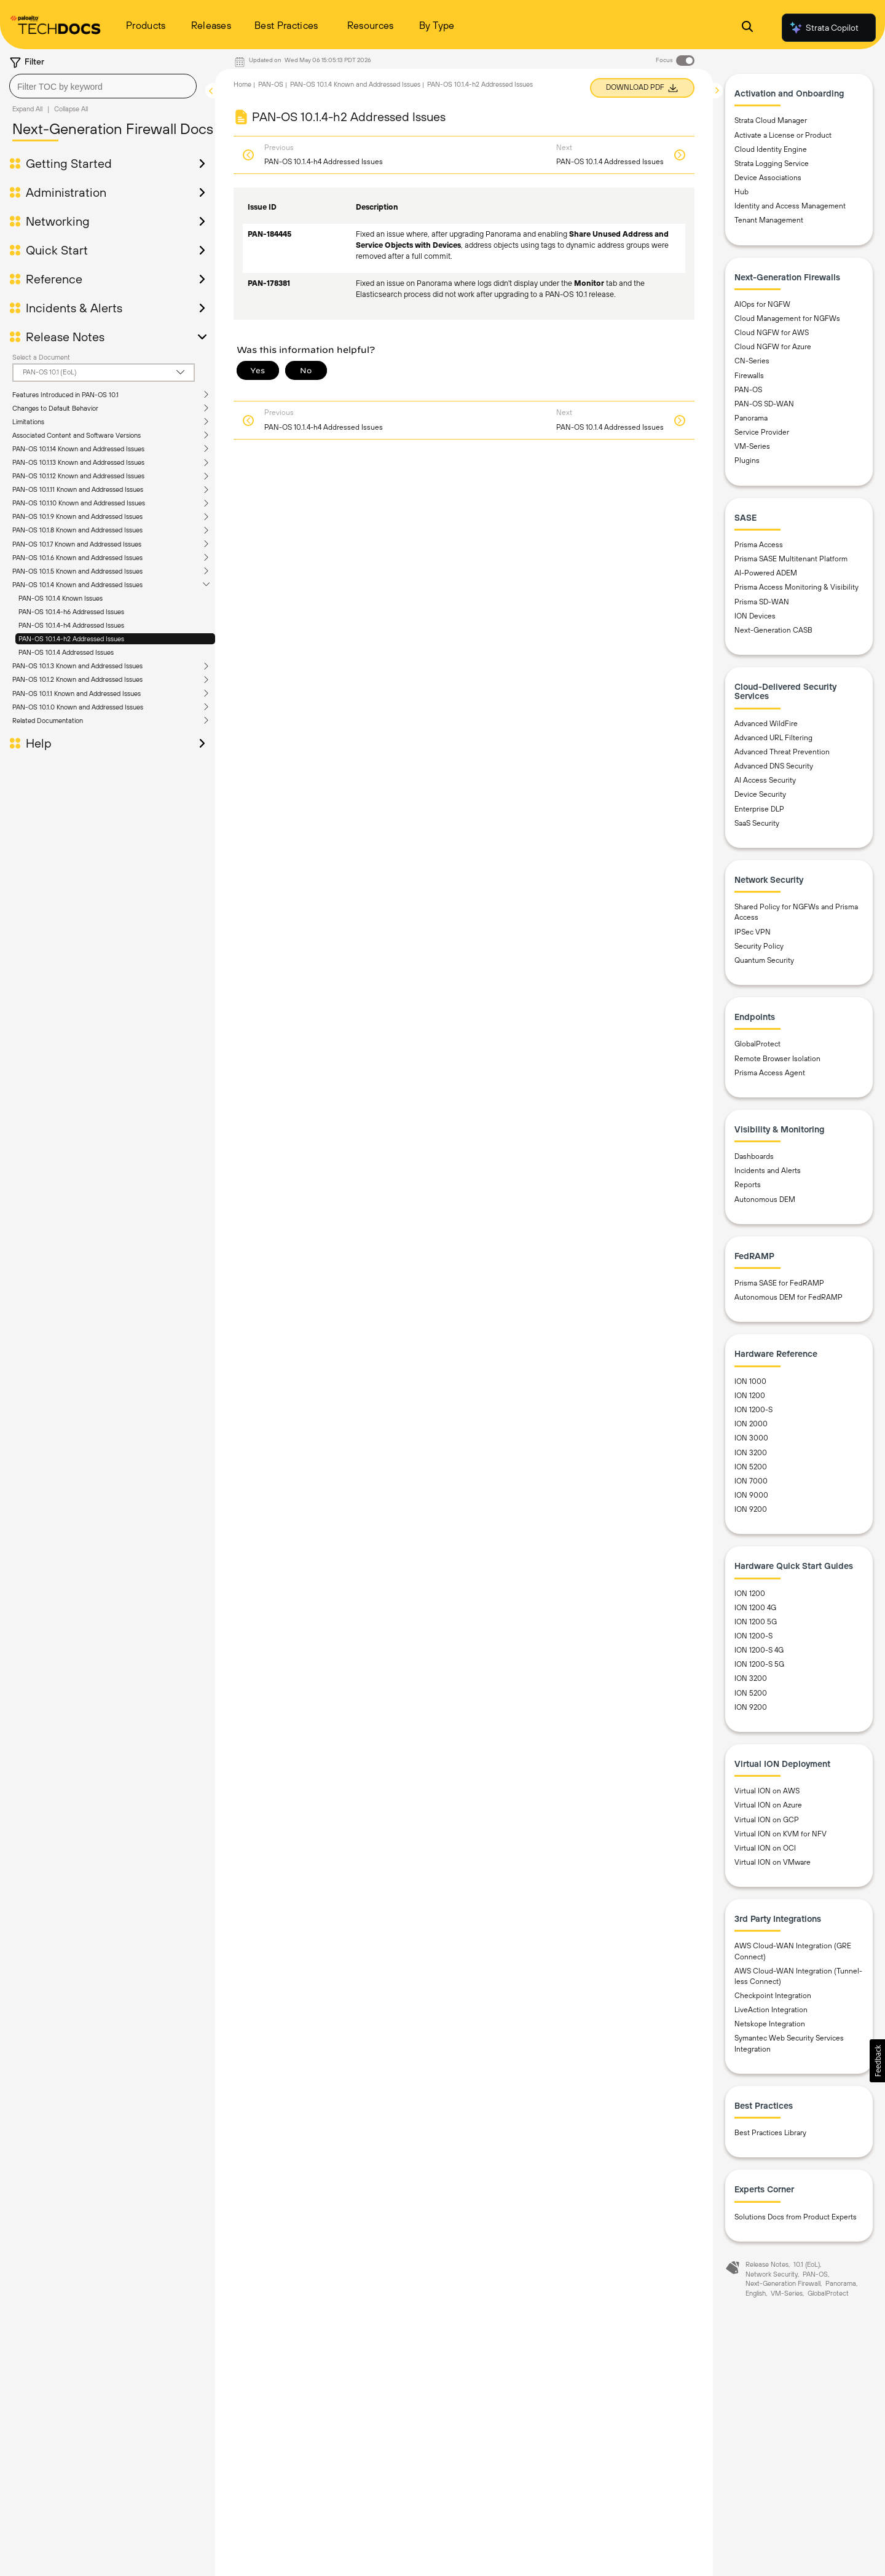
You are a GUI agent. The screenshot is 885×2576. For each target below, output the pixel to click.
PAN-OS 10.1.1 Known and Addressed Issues (76, 693)
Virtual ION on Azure (768, 1805)
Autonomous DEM (764, 1199)
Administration (66, 192)
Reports (747, 1184)
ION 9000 (751, 1495)
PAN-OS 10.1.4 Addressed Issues (66, 652)
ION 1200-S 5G (759, 1664)
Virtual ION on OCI (765, 1848)
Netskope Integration (769, 2024)
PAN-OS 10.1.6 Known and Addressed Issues (77, 557)
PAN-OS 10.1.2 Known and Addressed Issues (77, 679)
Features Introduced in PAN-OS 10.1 (65, 394)
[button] (877, 2060)
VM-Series (752, 446)
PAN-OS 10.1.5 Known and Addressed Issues (77, 571)
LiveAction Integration (771, 2009)
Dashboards (754, 1156)
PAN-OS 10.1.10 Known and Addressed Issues (78, 503)
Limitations (28, 421)
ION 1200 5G (755, 1622)
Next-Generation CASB (773, 630)
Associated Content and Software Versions (76, 435)
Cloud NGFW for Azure (772, 346)
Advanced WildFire (766, 723)
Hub (741, 192)
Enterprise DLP (759, 809)
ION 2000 (751, 1424)
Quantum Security (764, 960)
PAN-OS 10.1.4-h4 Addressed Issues (71, 625)
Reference (54, 279)
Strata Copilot (824, 27)
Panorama (751, 418)
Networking (58, 221)
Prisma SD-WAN (761, 602)
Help (39, 743)
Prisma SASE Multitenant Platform (791, 559)
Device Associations (767, 177)
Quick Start (57, 250)
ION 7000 (751, 1481)
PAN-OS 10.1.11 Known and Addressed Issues (77, 489)
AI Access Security (765, 780)
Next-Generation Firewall (782, 2283)
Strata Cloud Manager (770, 120)
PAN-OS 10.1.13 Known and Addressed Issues (78, 462)
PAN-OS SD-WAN (764, 404)
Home (242, 84)
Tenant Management (768, 220)
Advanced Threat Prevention (782, 752)
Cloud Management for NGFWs (787, 318)
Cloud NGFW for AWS (771, 332)
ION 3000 (751, 1438)
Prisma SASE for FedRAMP (779, 1283)
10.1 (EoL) (806, 2264)
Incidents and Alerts (767, 1170)
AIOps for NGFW (762, 304)
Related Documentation (47, 720)
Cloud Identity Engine (770, 149)
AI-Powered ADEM (765, 573)
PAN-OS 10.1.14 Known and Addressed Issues (78, 448)
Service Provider (761, 432)
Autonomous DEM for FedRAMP (788, 1297)
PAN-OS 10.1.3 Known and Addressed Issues (77, 666)
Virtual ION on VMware (772, 1862)
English (755, 2293)
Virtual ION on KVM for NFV (780, 1834)
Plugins (747, 460)
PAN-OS (270, 84)
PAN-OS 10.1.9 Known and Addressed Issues (77, 516)
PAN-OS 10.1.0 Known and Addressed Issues (77, 707)
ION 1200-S (753, 1409)
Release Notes (65, 337)
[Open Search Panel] (747, 28)
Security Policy (759, 946)
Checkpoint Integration (772, 1995)
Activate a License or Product (783, 135)
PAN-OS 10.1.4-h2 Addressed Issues (71, 638)
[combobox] (103, 86)
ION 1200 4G (755, 1607)
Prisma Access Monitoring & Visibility (796, 587)
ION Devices (755, 616)
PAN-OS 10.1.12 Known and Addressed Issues (78, 476)
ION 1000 (750, 1381)
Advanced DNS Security (773, 766)
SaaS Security (756, 823)
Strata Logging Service (771, 163)
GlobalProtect (757, 1044)
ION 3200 (750, 1452)
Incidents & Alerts (74, 308)
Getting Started (69, 163)
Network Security (771, 2274)
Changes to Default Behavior (55, 408)
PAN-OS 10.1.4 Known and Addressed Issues (77, 584)
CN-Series (751, 361)
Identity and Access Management (790, 206)
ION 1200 (749, 1395)
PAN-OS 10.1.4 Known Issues (60, 598)
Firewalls (749, 375)
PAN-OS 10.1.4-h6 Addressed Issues (71, 611)
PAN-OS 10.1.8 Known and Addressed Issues (77, 530)
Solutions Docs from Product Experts (795, 2217)
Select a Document (41, 357)
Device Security (760, 794)
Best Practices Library (770, 2132)
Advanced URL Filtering (773, 737)
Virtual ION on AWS (767, 1791)
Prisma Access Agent (769, 1073)
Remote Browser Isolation (777, 1058)
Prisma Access (758, 544)
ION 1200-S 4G (759, 1650)
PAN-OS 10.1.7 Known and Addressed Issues (76, 544)
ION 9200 (750, 1509)
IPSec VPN (752, 932)
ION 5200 (750, 1467)
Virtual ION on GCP (766, 1819)
